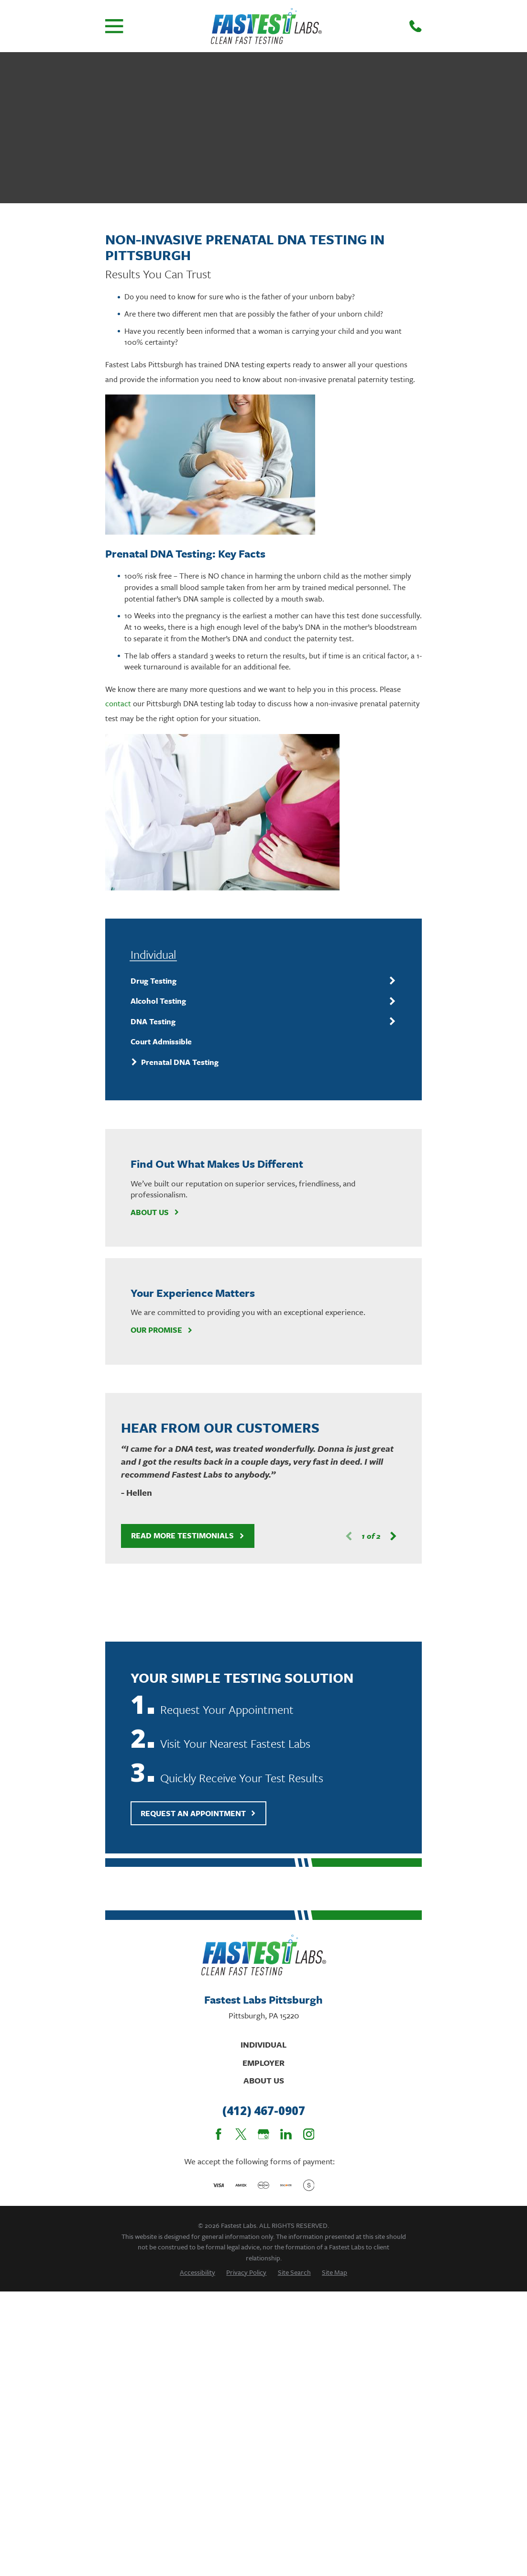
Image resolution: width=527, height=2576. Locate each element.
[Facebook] (218, 2134)
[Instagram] (309, 2134)
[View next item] (393, 1536)
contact (118, 703)
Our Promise (162, 1330)
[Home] (266, 26)
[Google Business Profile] (263, 2134)
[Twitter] (241, 2134)
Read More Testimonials (187, 1535)
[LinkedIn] (286, 2134)
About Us (155, 1212)
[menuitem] (257, 980)
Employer (263, 2063)
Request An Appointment (198, 1813)
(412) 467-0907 (263, 2111)
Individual (263, 2044)
